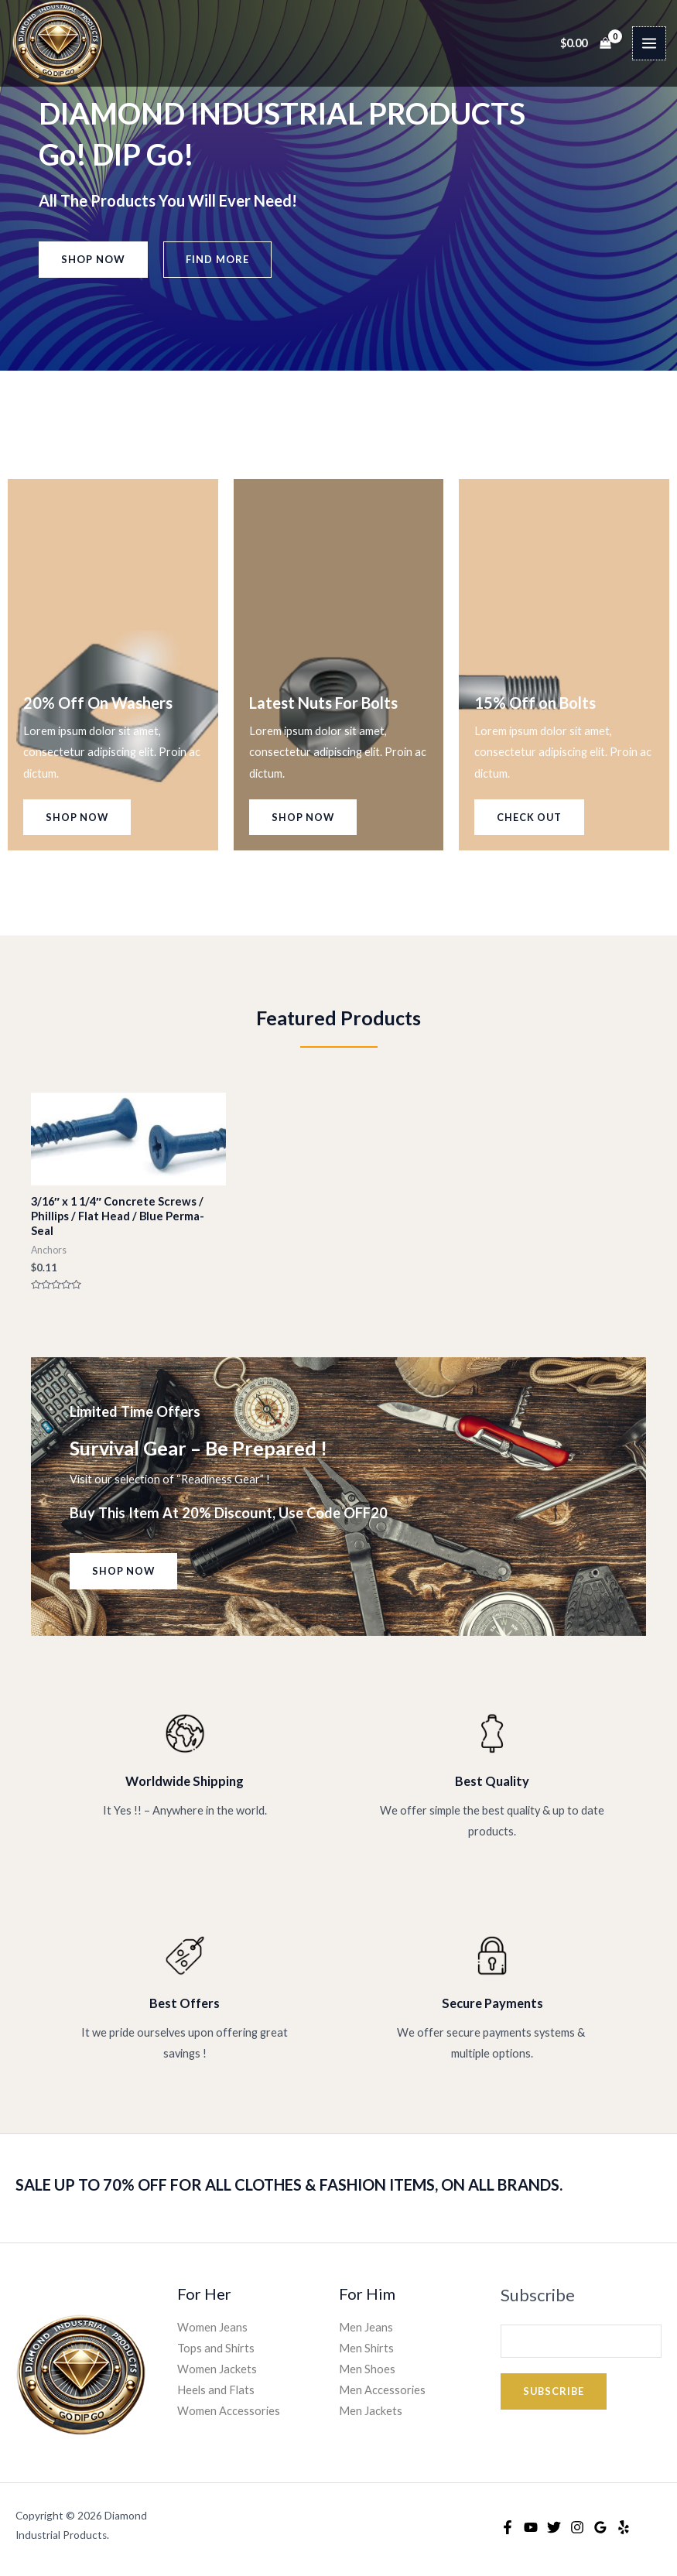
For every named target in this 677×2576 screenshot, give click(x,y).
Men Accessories (382, 2389)
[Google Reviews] (600, 2527)
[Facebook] (508, 2527)
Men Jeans (366, 2327)
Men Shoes (367, 2369)
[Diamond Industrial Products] (58, 43)
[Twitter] (554, 2527)
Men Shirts (366, 2348)
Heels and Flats (216, 2389)
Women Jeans (212, 2327)
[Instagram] (577, 2527)
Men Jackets (370, 2410)
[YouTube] (531, 2527)
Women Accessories (228, 2410)
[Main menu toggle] (649, 43)
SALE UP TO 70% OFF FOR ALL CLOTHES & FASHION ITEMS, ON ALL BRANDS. (288, 2184)
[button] (93, 259)
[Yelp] (624, 2527)
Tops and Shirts (216, 2348)
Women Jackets (217, 2369)
